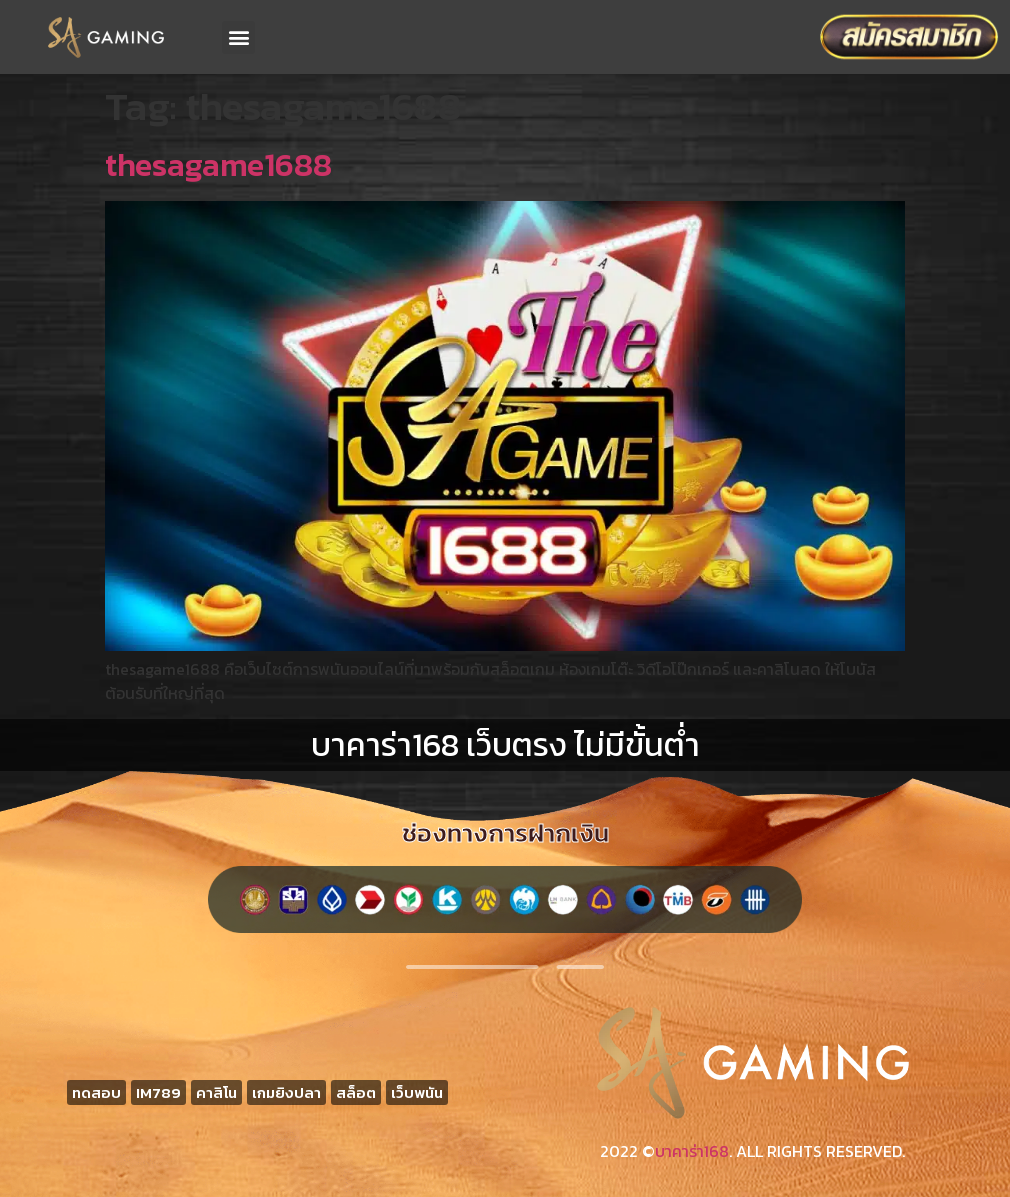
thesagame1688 (218, 165)
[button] (238, 37)
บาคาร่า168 (692, 1151)
